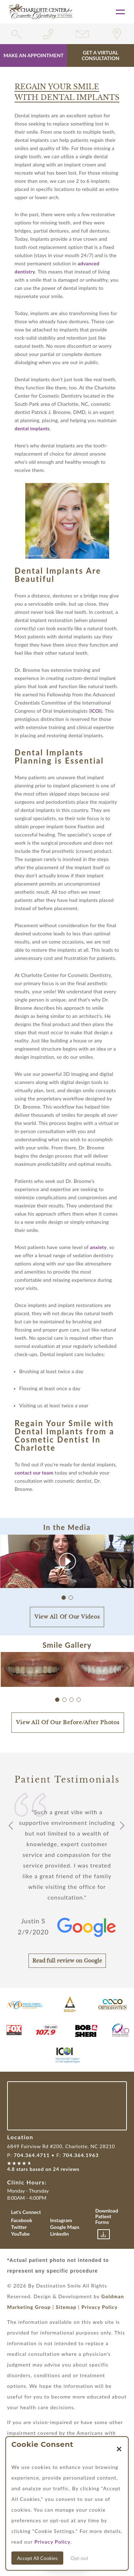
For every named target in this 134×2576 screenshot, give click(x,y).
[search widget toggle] (16, 33)
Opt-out (79, 2558)
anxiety (98, 1247)
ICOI (95, 711)
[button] (123, 1561)
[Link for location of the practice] (117, 33)
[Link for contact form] (84, 33)
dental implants (32, 428)
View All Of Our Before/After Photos (67, 1722)
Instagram (61, 2220)
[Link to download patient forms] (103, 2234)
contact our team (34, 1473)
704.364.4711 (32, 2155)
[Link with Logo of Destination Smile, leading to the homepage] (41, 11)
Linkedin (59, 2233)
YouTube (20, 2233)
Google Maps (64, 2227)
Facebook (21, 2220)
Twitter (19, 2227)
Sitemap (66, 2307)
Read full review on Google (67, 1961)
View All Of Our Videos (67, 1617)
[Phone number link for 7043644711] (50, 33)
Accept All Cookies (37, 2558)
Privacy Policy (99, 2307)
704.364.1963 (81, 2155)
